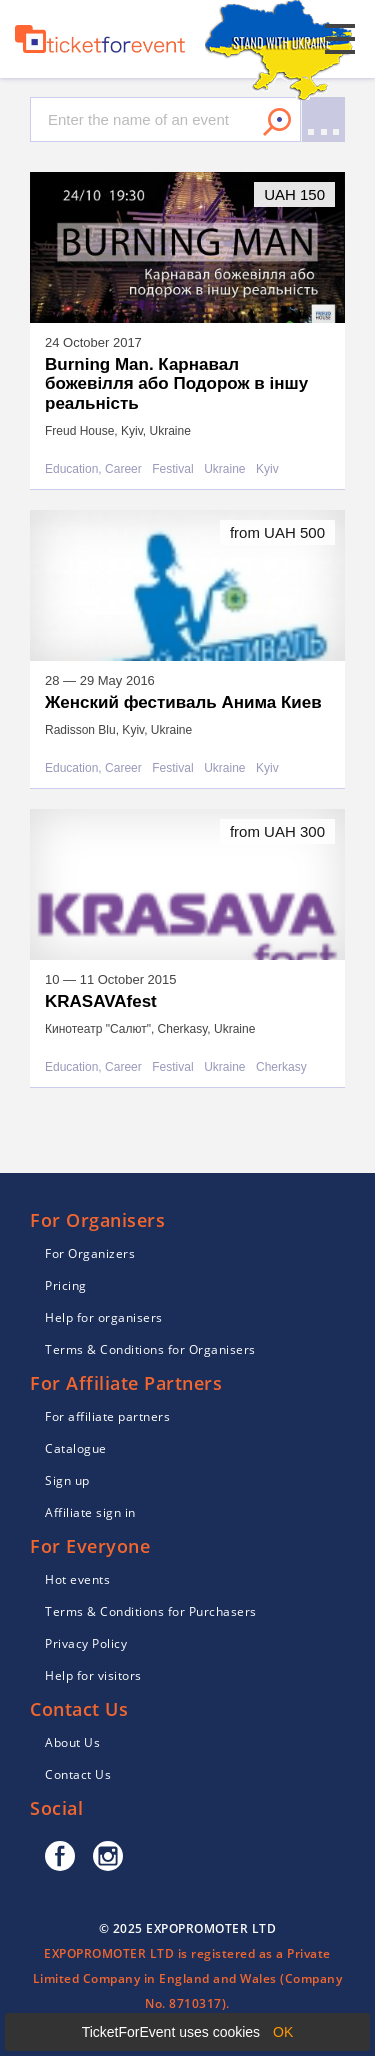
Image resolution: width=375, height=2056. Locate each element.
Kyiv (267, 469)
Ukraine (224, 469)
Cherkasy (281, 1067)
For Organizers (90, 1253)
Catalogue (76, 1448)
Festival (172, 469)
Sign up (67, 1480)
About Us (72, 1742)
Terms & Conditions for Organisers (150, 1349)
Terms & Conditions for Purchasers (151, 1611)
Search (277, 122)
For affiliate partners (107, 1416)
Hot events (77, 1579)
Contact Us (78, 1774)
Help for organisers (104, 1317)
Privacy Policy (86, 1643)
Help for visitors (93, 1675)
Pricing (66, 1285)
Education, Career (93, 469)
